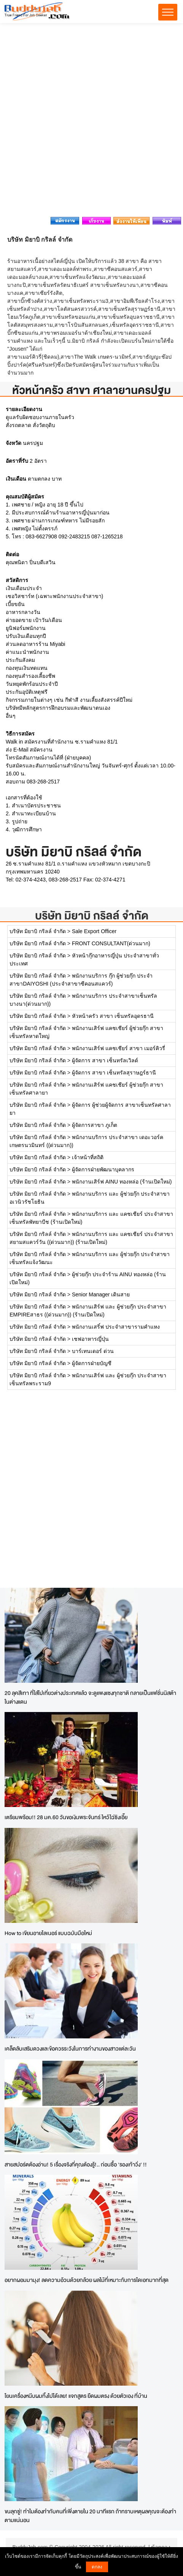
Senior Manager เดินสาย (101, 1294)
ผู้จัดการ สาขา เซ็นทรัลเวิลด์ (105, 1060)
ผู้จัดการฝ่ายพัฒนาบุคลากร (103, 1169)
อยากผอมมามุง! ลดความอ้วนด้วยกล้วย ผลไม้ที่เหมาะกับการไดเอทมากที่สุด (87, 2279)
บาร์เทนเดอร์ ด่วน (93, 1351)
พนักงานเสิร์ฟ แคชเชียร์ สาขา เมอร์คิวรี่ (118, 1048)
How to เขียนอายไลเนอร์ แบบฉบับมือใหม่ (48, 1933)
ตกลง (97, 2567)
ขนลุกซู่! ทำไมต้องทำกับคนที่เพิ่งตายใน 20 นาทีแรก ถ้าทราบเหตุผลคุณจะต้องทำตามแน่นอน (90, 2515)
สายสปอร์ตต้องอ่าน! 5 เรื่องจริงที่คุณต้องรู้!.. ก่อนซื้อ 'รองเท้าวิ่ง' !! (76, 2164)
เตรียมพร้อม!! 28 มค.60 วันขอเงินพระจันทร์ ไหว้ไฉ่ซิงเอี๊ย (66, 1817)
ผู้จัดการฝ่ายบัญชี (91, 1363)
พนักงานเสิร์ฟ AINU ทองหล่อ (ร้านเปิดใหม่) (122, 1182)
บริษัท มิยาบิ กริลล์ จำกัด (91, 915)
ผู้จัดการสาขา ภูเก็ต (94, 1125)
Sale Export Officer (94, 931)
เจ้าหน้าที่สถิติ (87, 1157)
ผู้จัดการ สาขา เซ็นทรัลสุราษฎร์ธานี (114, 1073)
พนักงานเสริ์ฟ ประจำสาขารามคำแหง (116, 1327)
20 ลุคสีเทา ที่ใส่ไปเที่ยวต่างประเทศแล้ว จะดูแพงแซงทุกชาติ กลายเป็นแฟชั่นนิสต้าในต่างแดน (90, 1697)
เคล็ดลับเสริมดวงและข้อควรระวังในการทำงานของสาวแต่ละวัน (70, 2048)
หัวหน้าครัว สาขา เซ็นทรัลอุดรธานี (113, 1016)
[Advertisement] (91, 122)
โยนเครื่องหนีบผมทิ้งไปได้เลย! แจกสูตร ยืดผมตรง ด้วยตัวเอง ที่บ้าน (76, 2395)
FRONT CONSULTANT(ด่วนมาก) (111, 943)
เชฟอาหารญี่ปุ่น (90, 1339)
